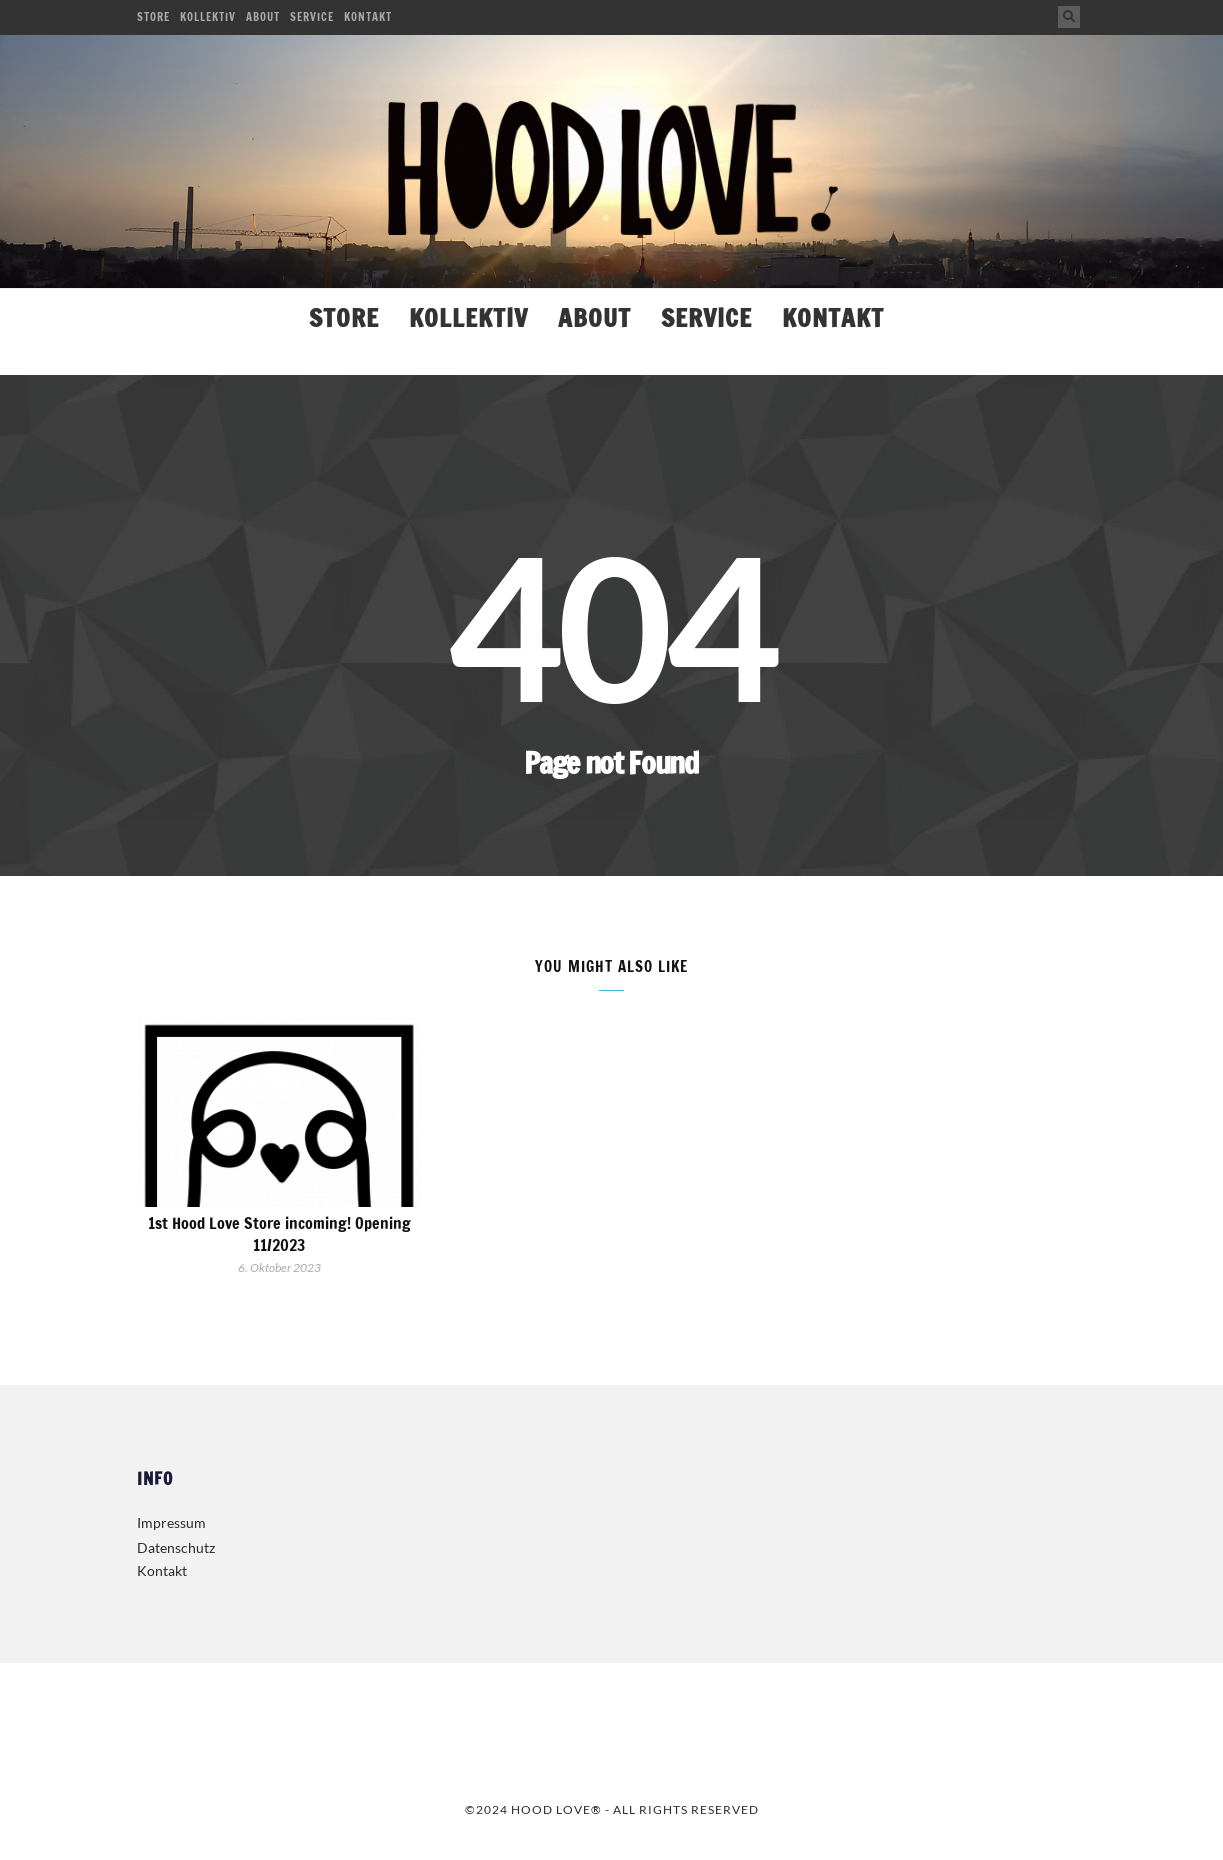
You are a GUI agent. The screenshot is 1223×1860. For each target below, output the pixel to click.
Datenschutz (176, 1547)
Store (153, 17)
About (263, 17)
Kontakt (368, 17)
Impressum (171, 1522)
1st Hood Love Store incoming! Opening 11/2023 (279, 1234)
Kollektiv (208, 17)
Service (312, 17)
